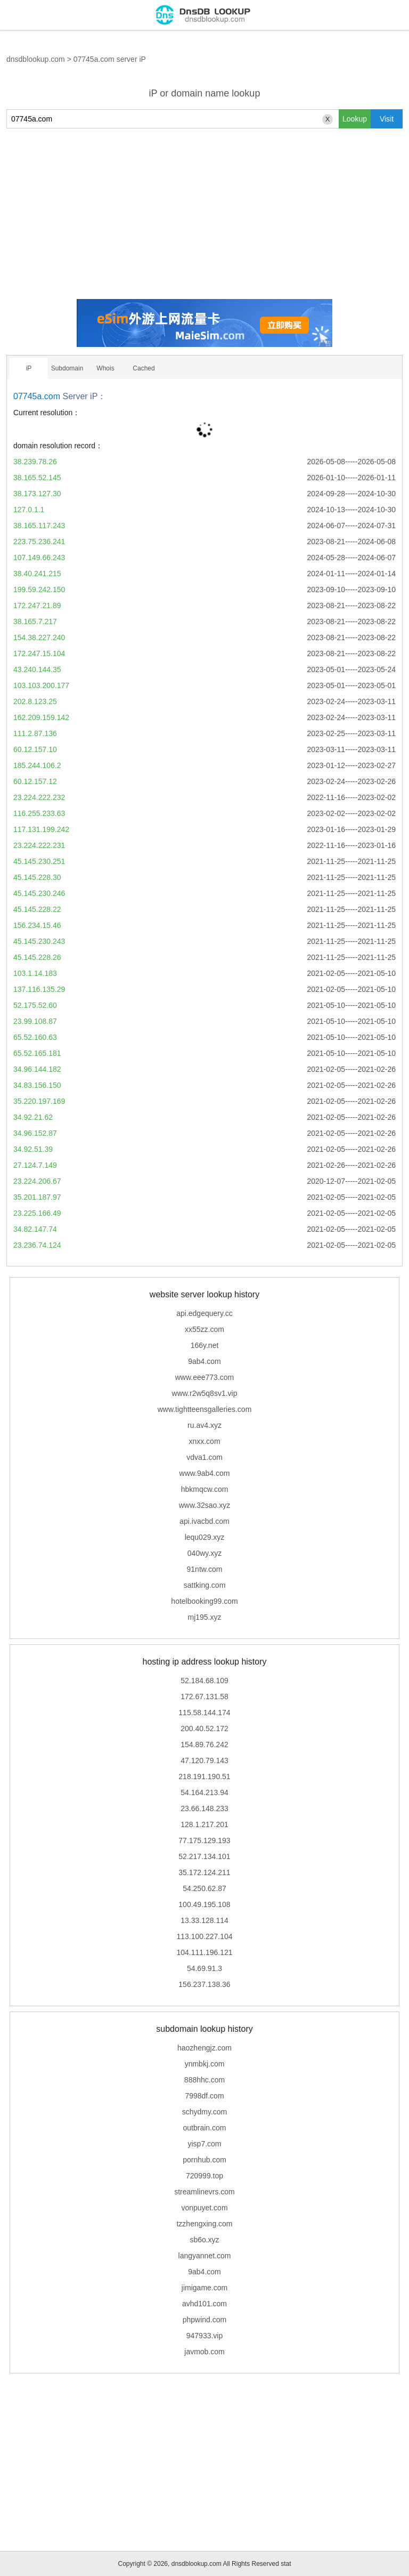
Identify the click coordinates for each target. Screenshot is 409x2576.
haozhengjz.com (204, 2048)
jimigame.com (204, 2287)
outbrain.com (204, 2127)
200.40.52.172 (204, 1728)
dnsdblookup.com (35, 59)
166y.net (205, 1345)
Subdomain (67, 368)
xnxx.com (204, 1441)
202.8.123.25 (35, 701)
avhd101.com (204, 2303)
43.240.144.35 (37, 669)
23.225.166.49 (37, 1213)
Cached (143, 368)
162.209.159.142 (41, 717)
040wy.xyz (204, 1553)
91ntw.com (205, 1569)
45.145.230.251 (39, 861)
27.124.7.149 (35, 1165)
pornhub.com (204, 2159)
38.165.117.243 (39, 525)
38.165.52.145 (37, 477)
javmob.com (204, 2351)
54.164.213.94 (204, 1792)
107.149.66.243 (39, 557)
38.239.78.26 (35, 461)
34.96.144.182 (37, 1069)
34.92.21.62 (33, 1117)
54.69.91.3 (204, 1968)
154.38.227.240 (39, 637)
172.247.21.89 (37, 605)
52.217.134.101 (204, 1856)
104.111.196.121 (204, 1952)
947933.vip (204, 2335)
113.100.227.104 (204, 1936)
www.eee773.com (204, 1377)
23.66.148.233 (204, 1808)
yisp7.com (204, 2143)
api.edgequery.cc (204, 1313)
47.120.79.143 (204, 1760)
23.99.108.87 (35, 1021)
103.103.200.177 (41, 685)
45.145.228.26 (37, 957)
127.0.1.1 (28, 509)
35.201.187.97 (37, 1197)
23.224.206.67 (37, 1181)
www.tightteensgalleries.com (205, 1409)
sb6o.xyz (204, 2239)
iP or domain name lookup (204, 93)
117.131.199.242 (41, 829)
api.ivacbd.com (204, 1521)
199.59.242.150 (39, 589)
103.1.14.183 (35, 973)
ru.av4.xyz (204, 1425)
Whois (105, 368)
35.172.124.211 (204, 1872)
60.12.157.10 (35, 749)
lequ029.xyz (205, 1537)
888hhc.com (204, 2080)
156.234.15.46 (37, 925)
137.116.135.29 (39, 989)
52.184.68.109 (204, 1680)
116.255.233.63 (39, 813)
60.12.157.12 (35, 781)
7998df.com (204, 2096)
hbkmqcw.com (204, 1489)
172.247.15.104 (39, 653)
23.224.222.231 (39, 845)
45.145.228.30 (37, 877)
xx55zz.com (204, 1329)
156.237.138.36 (204, 1984)
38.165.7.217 (35, 621)
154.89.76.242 (204, 1744)
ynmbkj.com (205, 2064)
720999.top (204, 2175)
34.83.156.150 (37, 1085)
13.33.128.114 (204, 1920)
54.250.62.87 (204, 1888)
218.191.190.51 (204, 1776)
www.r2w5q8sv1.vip (205, 1393)
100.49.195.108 (204, 1904)
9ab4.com (204, 1361)
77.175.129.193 (204, 1840)
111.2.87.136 (35, 733)
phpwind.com (205, 2319)
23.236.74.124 (37, 1245)
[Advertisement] (204, 213)
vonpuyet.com (204, 2207)
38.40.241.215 (37, 573)
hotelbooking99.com (204, 1601)
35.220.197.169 (39, 1101)
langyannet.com (204, 2255)
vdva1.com (204, 1457)
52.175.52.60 (35, 1005)
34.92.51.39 (33, 1149)
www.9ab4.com (204, 1473)
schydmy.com (204, 2111)
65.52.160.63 (35, 1037)
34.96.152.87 (35, 1133)
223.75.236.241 (39, 541)
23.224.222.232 (39, 797)
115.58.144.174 (204, 1712)
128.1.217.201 (204, 1824)
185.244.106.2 (37, 765)
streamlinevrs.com (204, 2191)
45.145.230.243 (39, 941)
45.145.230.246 (39, 893)
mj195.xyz (204, 1617)
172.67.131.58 (204, 1696)
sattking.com (205, 1585)
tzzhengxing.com (204, 2223)
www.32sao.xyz (204, 1505)
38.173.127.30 (37, 493)
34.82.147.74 (35, 1229)
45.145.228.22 (37, 909)
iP (29, 368)
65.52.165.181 (37, 1053)
